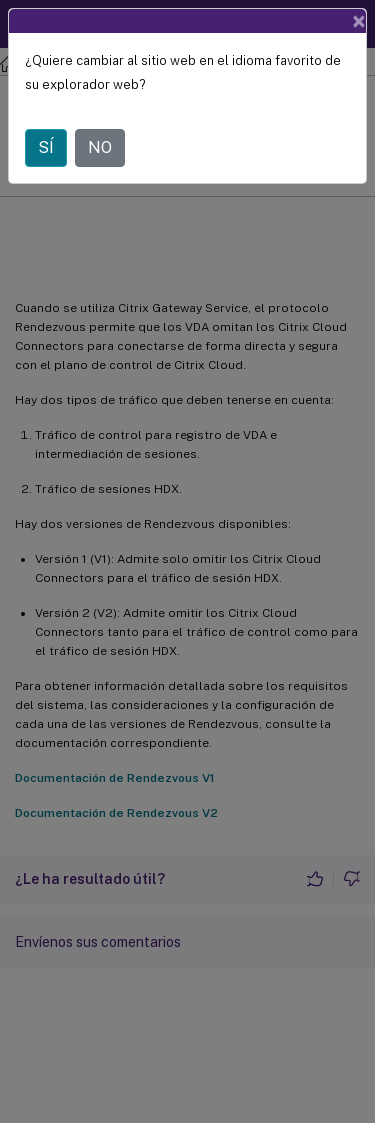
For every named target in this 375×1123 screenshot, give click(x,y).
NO (100, 147)
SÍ (46, 147)
